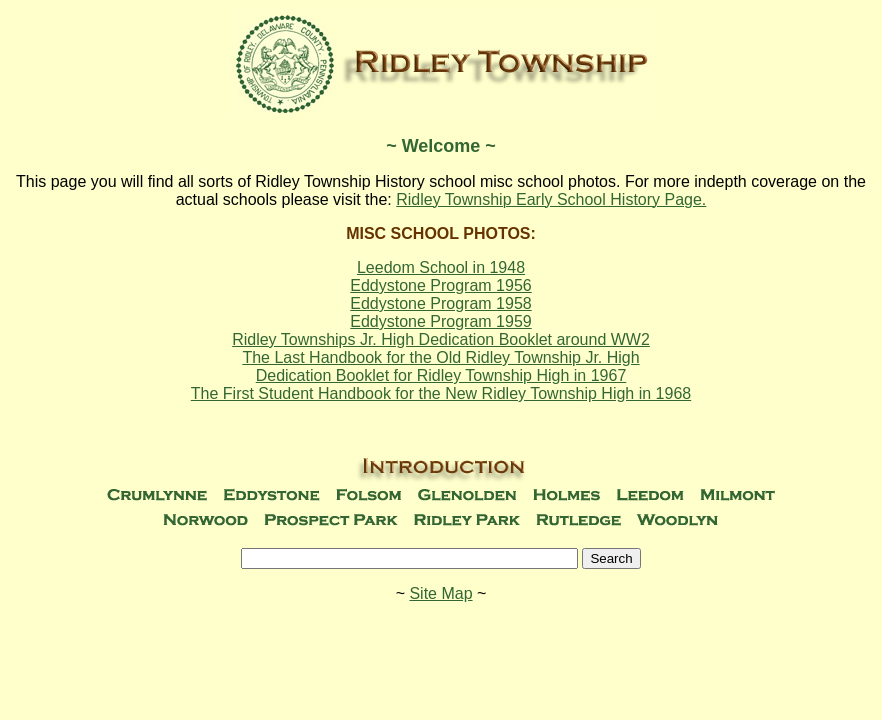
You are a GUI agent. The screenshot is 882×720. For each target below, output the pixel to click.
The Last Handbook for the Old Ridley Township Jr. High (440, 357)
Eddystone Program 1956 (440, 285)
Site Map (440, 593)
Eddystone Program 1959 (440, 321)
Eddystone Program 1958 (440, 303)
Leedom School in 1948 (441, 267)
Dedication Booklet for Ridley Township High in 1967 (441, 375)
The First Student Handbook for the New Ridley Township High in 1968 (441, 393)
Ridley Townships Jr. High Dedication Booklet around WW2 (441, 339)
